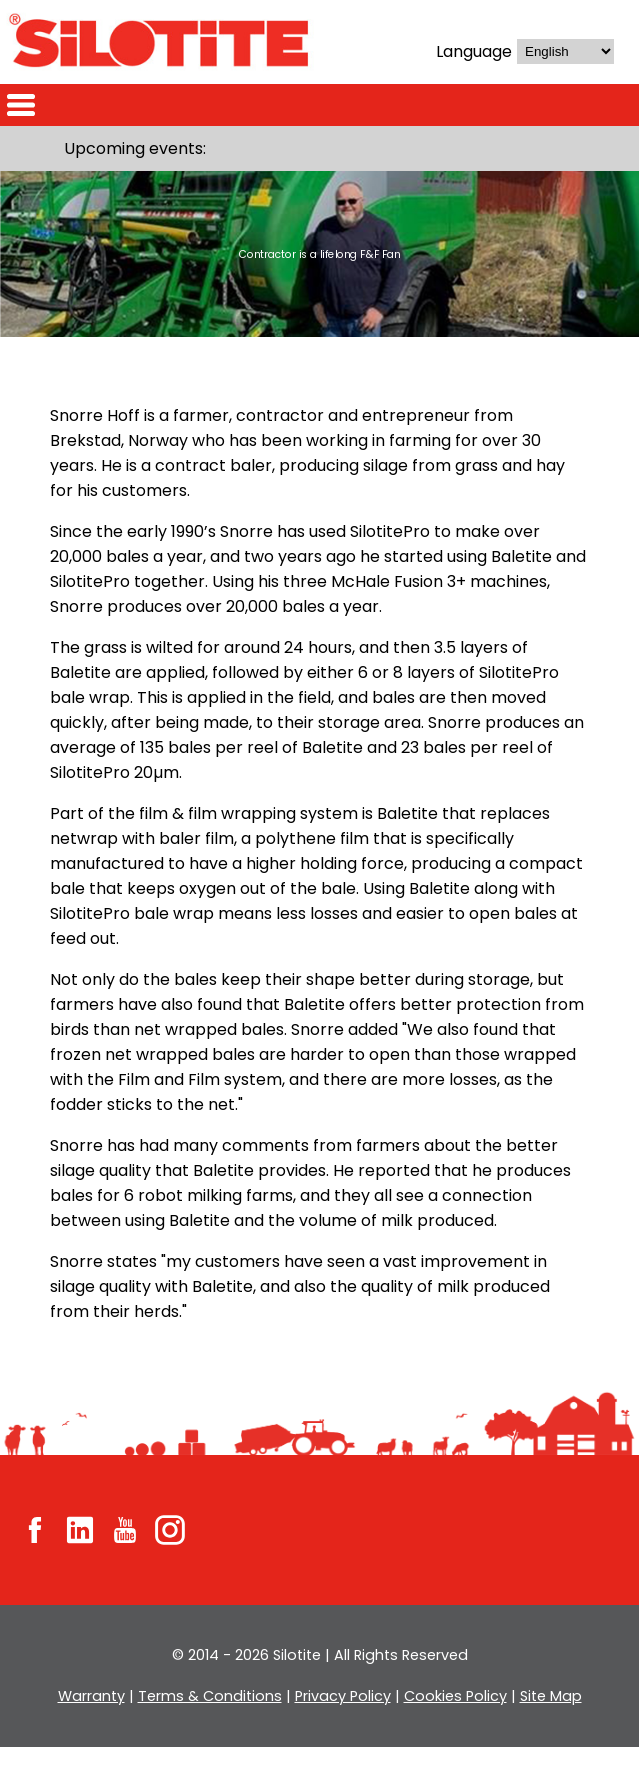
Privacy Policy (340, 1721)
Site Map (547, 1721)
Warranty (95, 1721)
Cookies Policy (452, 1721)
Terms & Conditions (210, 1721)
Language (471, 51)
